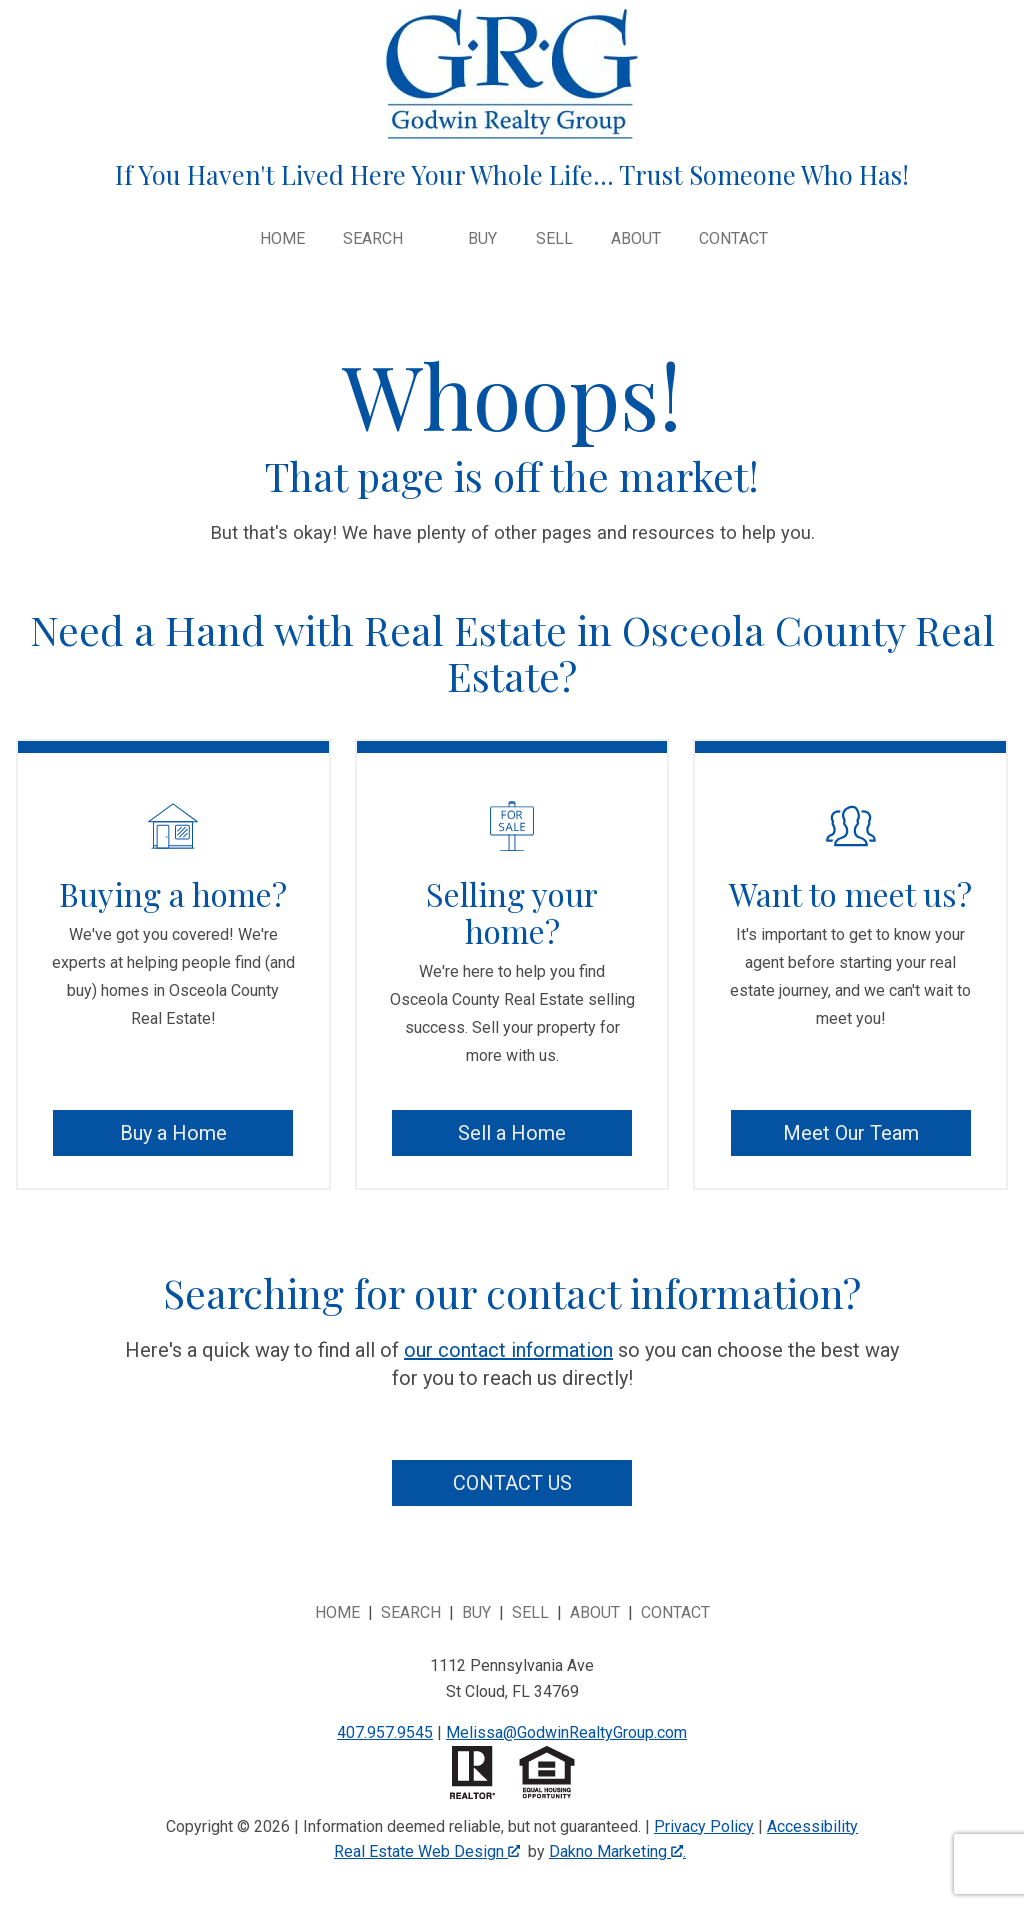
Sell (554, 239)
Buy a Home (173, 1133)
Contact (733, 239)
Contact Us (512, 1483)
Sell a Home (512, 1133)
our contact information (508, 1350)
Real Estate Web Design (427, 1851)
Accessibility (812, 1826)
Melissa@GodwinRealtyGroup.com (566, 1732)
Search (411, 1612)
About (636, 239)
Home (282, 239)
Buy (482, 239)
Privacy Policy (704, 1826)
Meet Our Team (851, 1133)
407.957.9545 (385, 1732)
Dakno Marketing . (617, 1851)
